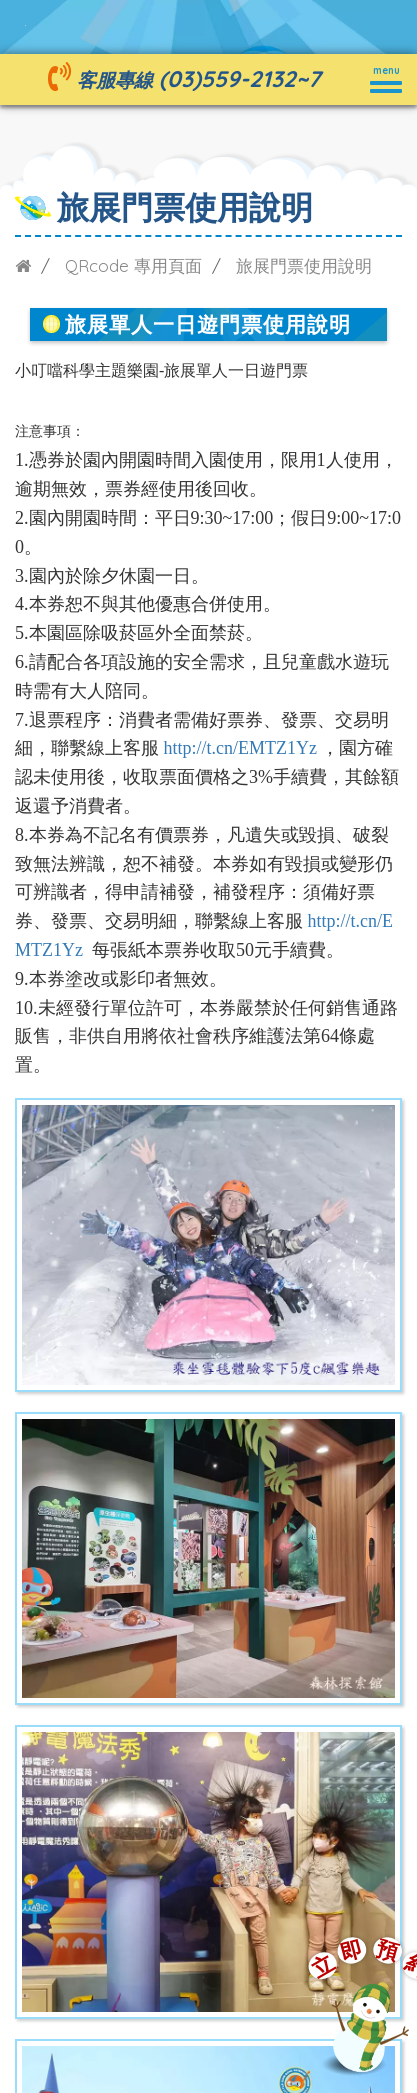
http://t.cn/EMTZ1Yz (240, 748)
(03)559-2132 (227, 78)
